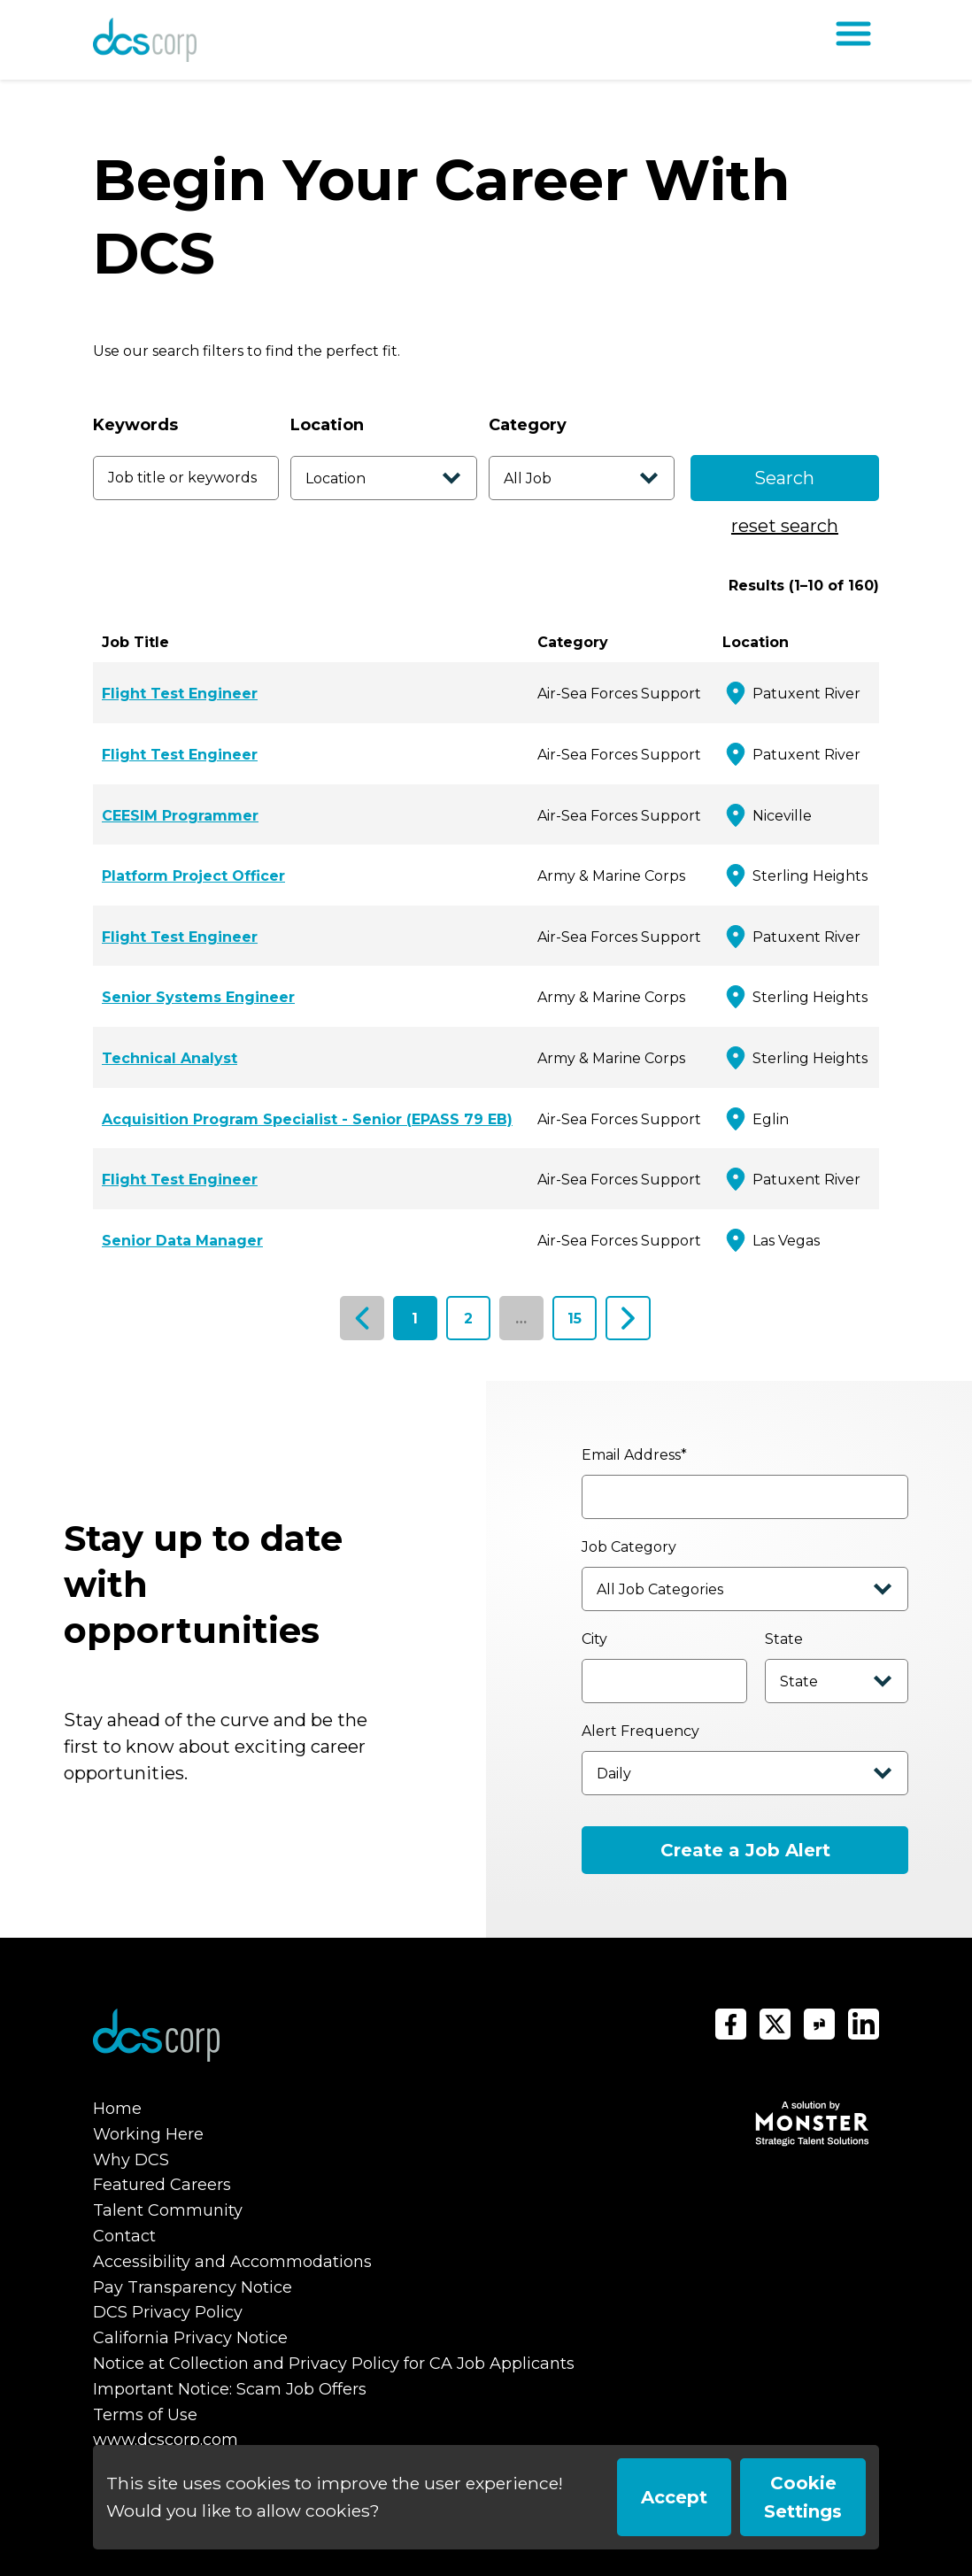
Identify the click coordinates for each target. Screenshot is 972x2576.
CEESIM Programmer (180, 815)
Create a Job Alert (745, 1850)
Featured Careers (162, 2184)
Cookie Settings (803, 2497)
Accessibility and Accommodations (232, 2261)
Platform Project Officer (193, 876)
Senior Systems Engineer (198, 997)
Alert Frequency (640, 1731)
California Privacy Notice (190, 2338)
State (784, 1639)
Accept (674, 2497)
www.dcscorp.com (165, 2439)
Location (327, 425)
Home (117, 2108)
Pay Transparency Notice (192, 2287)
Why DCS (131, 2160)
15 (574, 1318)
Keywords (135, 425)
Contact (124, 2236)
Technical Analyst (169, 1058)
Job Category (629, 1547)
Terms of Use (145, 2415)
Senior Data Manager (182, 1240)
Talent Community (168, 2210)
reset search (784, 525)
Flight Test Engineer (180, 693)
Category (528, 425)
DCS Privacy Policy (168, 2312)
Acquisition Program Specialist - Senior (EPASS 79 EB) (307, 1119)
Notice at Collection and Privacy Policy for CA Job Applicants (334, 2363)
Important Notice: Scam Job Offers (229, 2389)
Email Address (634, 1454)
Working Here (148, 2134)
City (594, 1639)
